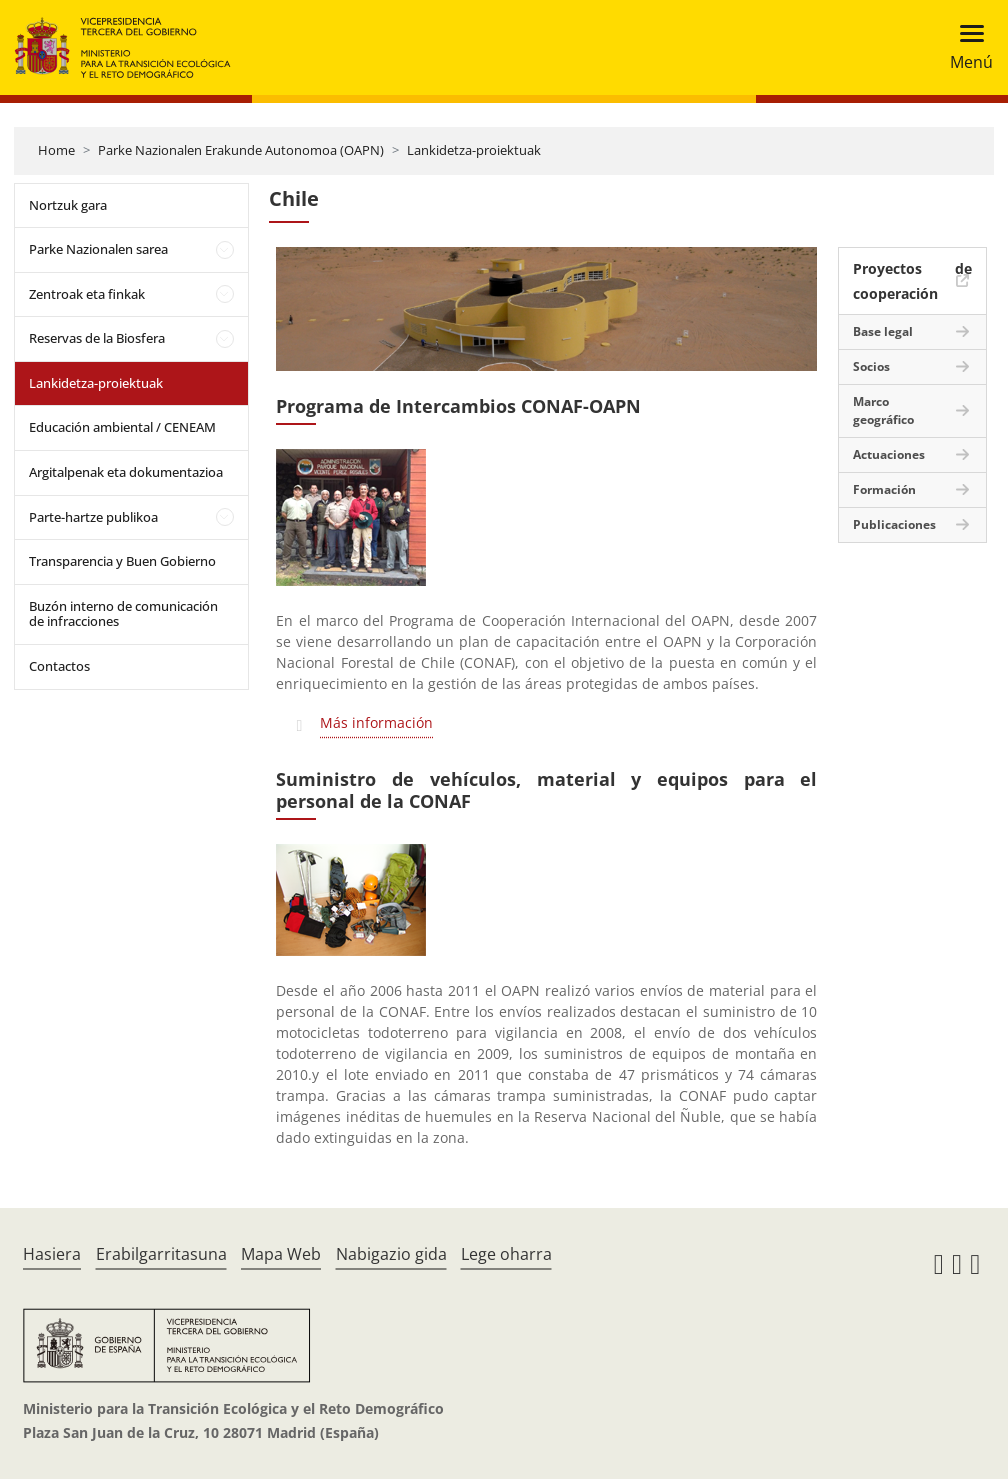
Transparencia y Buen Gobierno (122, 561)
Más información (376, 722)
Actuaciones (889, 454)
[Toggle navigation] (965, 47)
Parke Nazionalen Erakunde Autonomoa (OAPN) (241, 150)
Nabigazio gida (391, 1254)
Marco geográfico (883, 410)
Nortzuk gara (68, 205)
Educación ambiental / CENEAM (122, 427)
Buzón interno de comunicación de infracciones (123, 614)
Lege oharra (506, 1254)
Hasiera (52, 1254)
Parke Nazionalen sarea (98, 249)
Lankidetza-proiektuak (474, 150)
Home (56, 150)
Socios (871, 366)
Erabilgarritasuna (161, 1254)
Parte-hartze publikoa (93, 517)
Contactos (59, 666)
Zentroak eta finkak (87, 294)
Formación (884, 489)
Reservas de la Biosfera (97, 338)
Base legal (883, 331)
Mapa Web (281, 1254)
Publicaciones (894, 524)
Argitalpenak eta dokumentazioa (126, 472)
